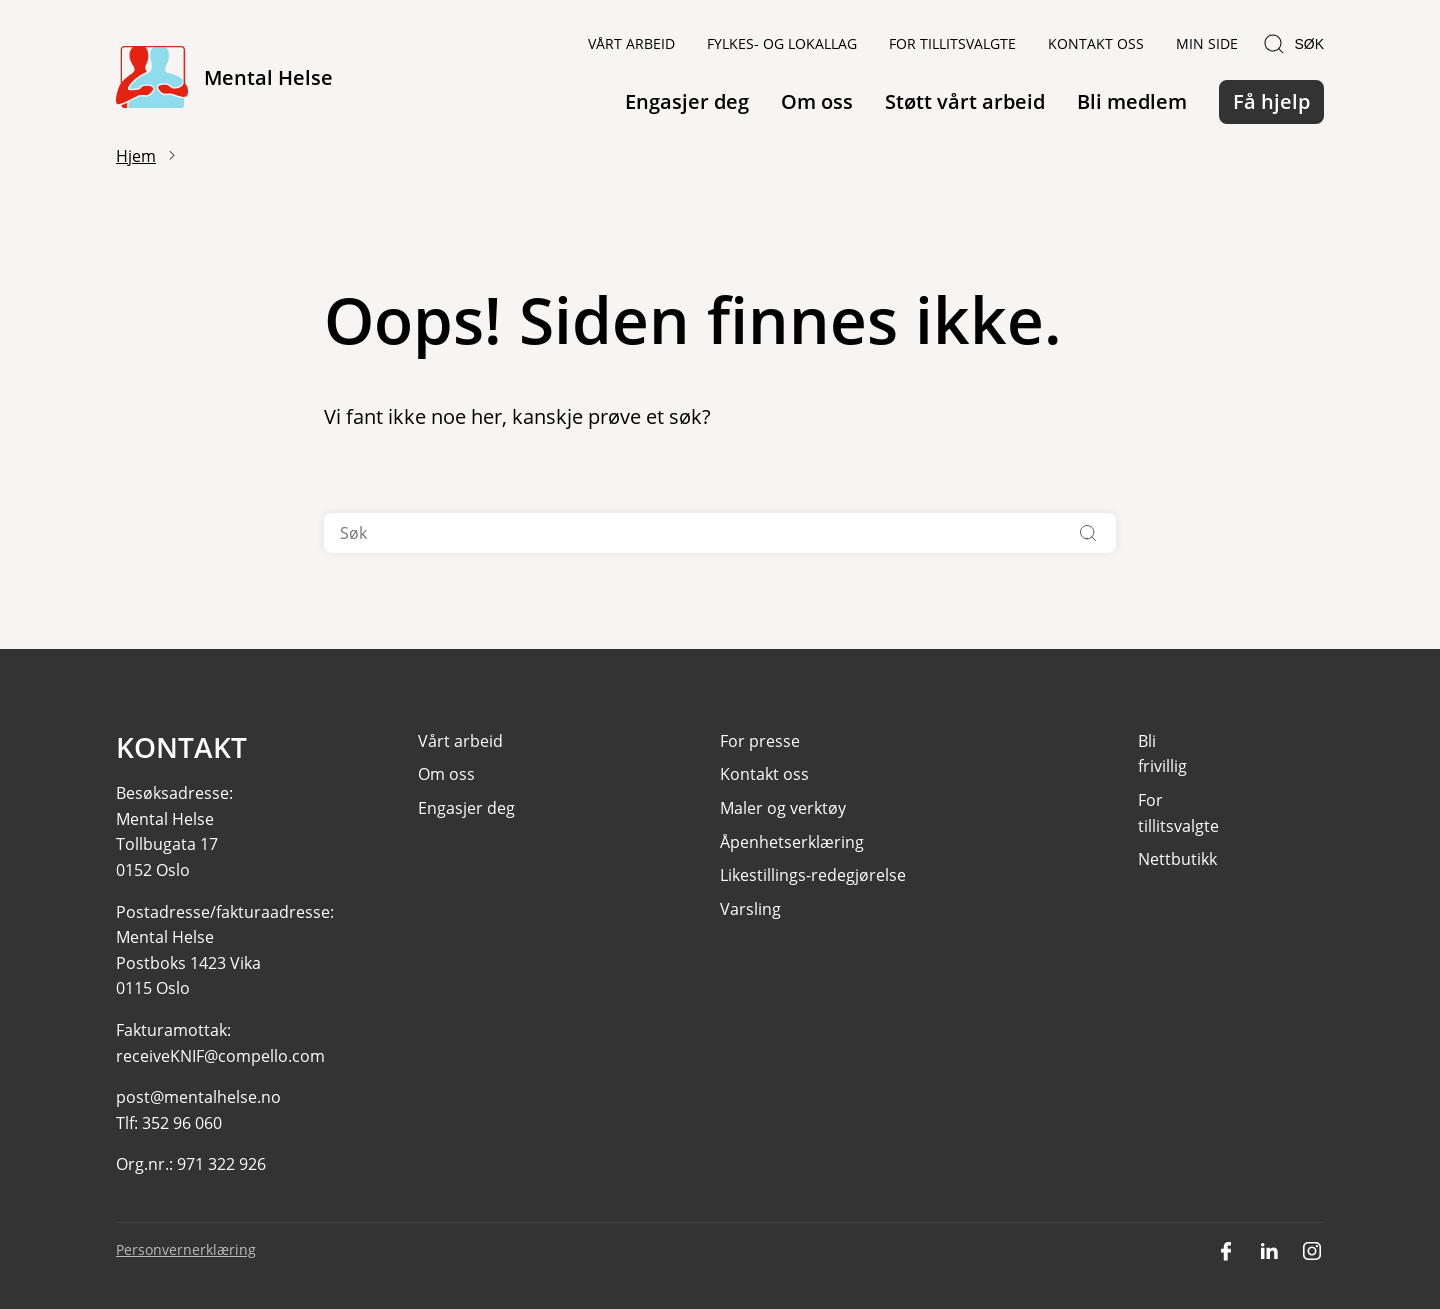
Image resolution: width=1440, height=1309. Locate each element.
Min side (1207, 43)
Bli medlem (1132, 101)
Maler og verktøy (783, 808)
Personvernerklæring (186, 1249)
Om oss (817, 101)
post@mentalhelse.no (198, 1097)
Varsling (750, 909)
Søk (1293, 44)
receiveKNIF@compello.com (220, 1056)
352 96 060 (182, 1123)
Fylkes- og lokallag (782, 43)
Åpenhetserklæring (792, 842)
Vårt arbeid (631, 43)
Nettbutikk (1177, 859)
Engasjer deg (687, 101)
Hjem (136, 156)
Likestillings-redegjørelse (813, 875)
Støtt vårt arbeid (965, 101)
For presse (760, 741)
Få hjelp (1271, 101)
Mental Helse (268, 77)
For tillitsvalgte (952, 43)
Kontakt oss (1096, 43)
